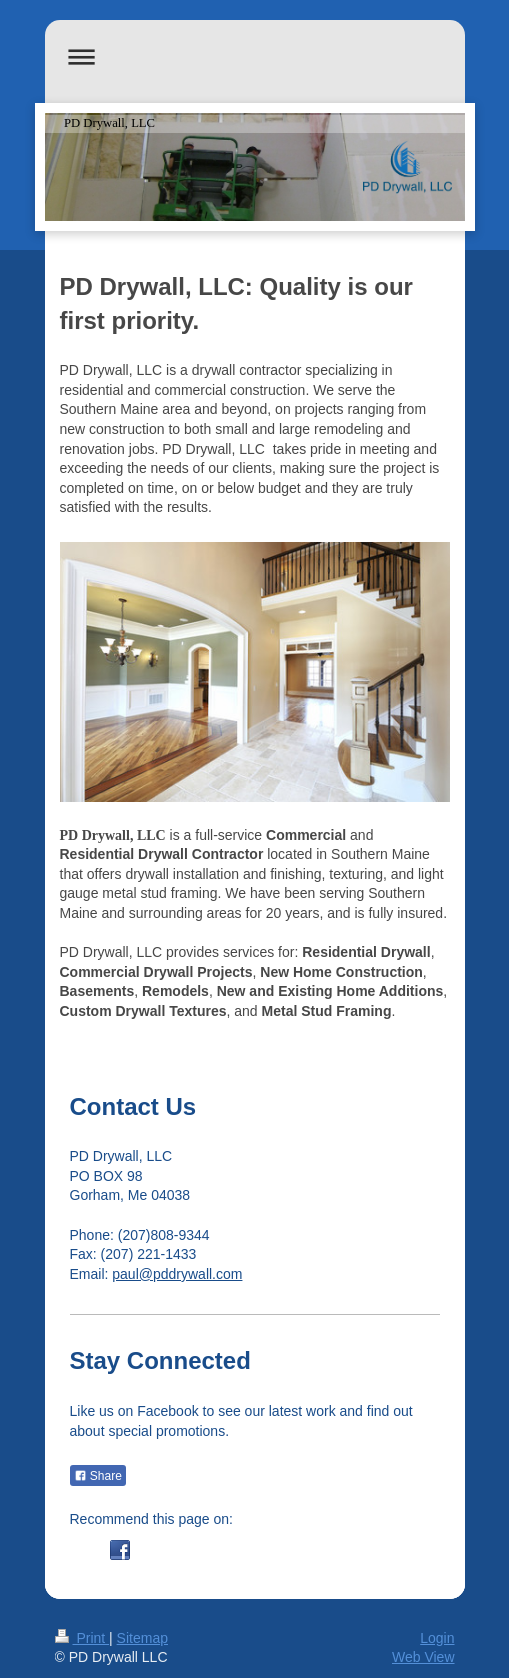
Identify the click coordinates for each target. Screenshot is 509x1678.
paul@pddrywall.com (177, 1274)
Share (98, 1476)
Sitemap (142, 1638)
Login (437, 1638)
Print (82, 1638)
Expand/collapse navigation (255, 56)
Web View (423, 1657)
